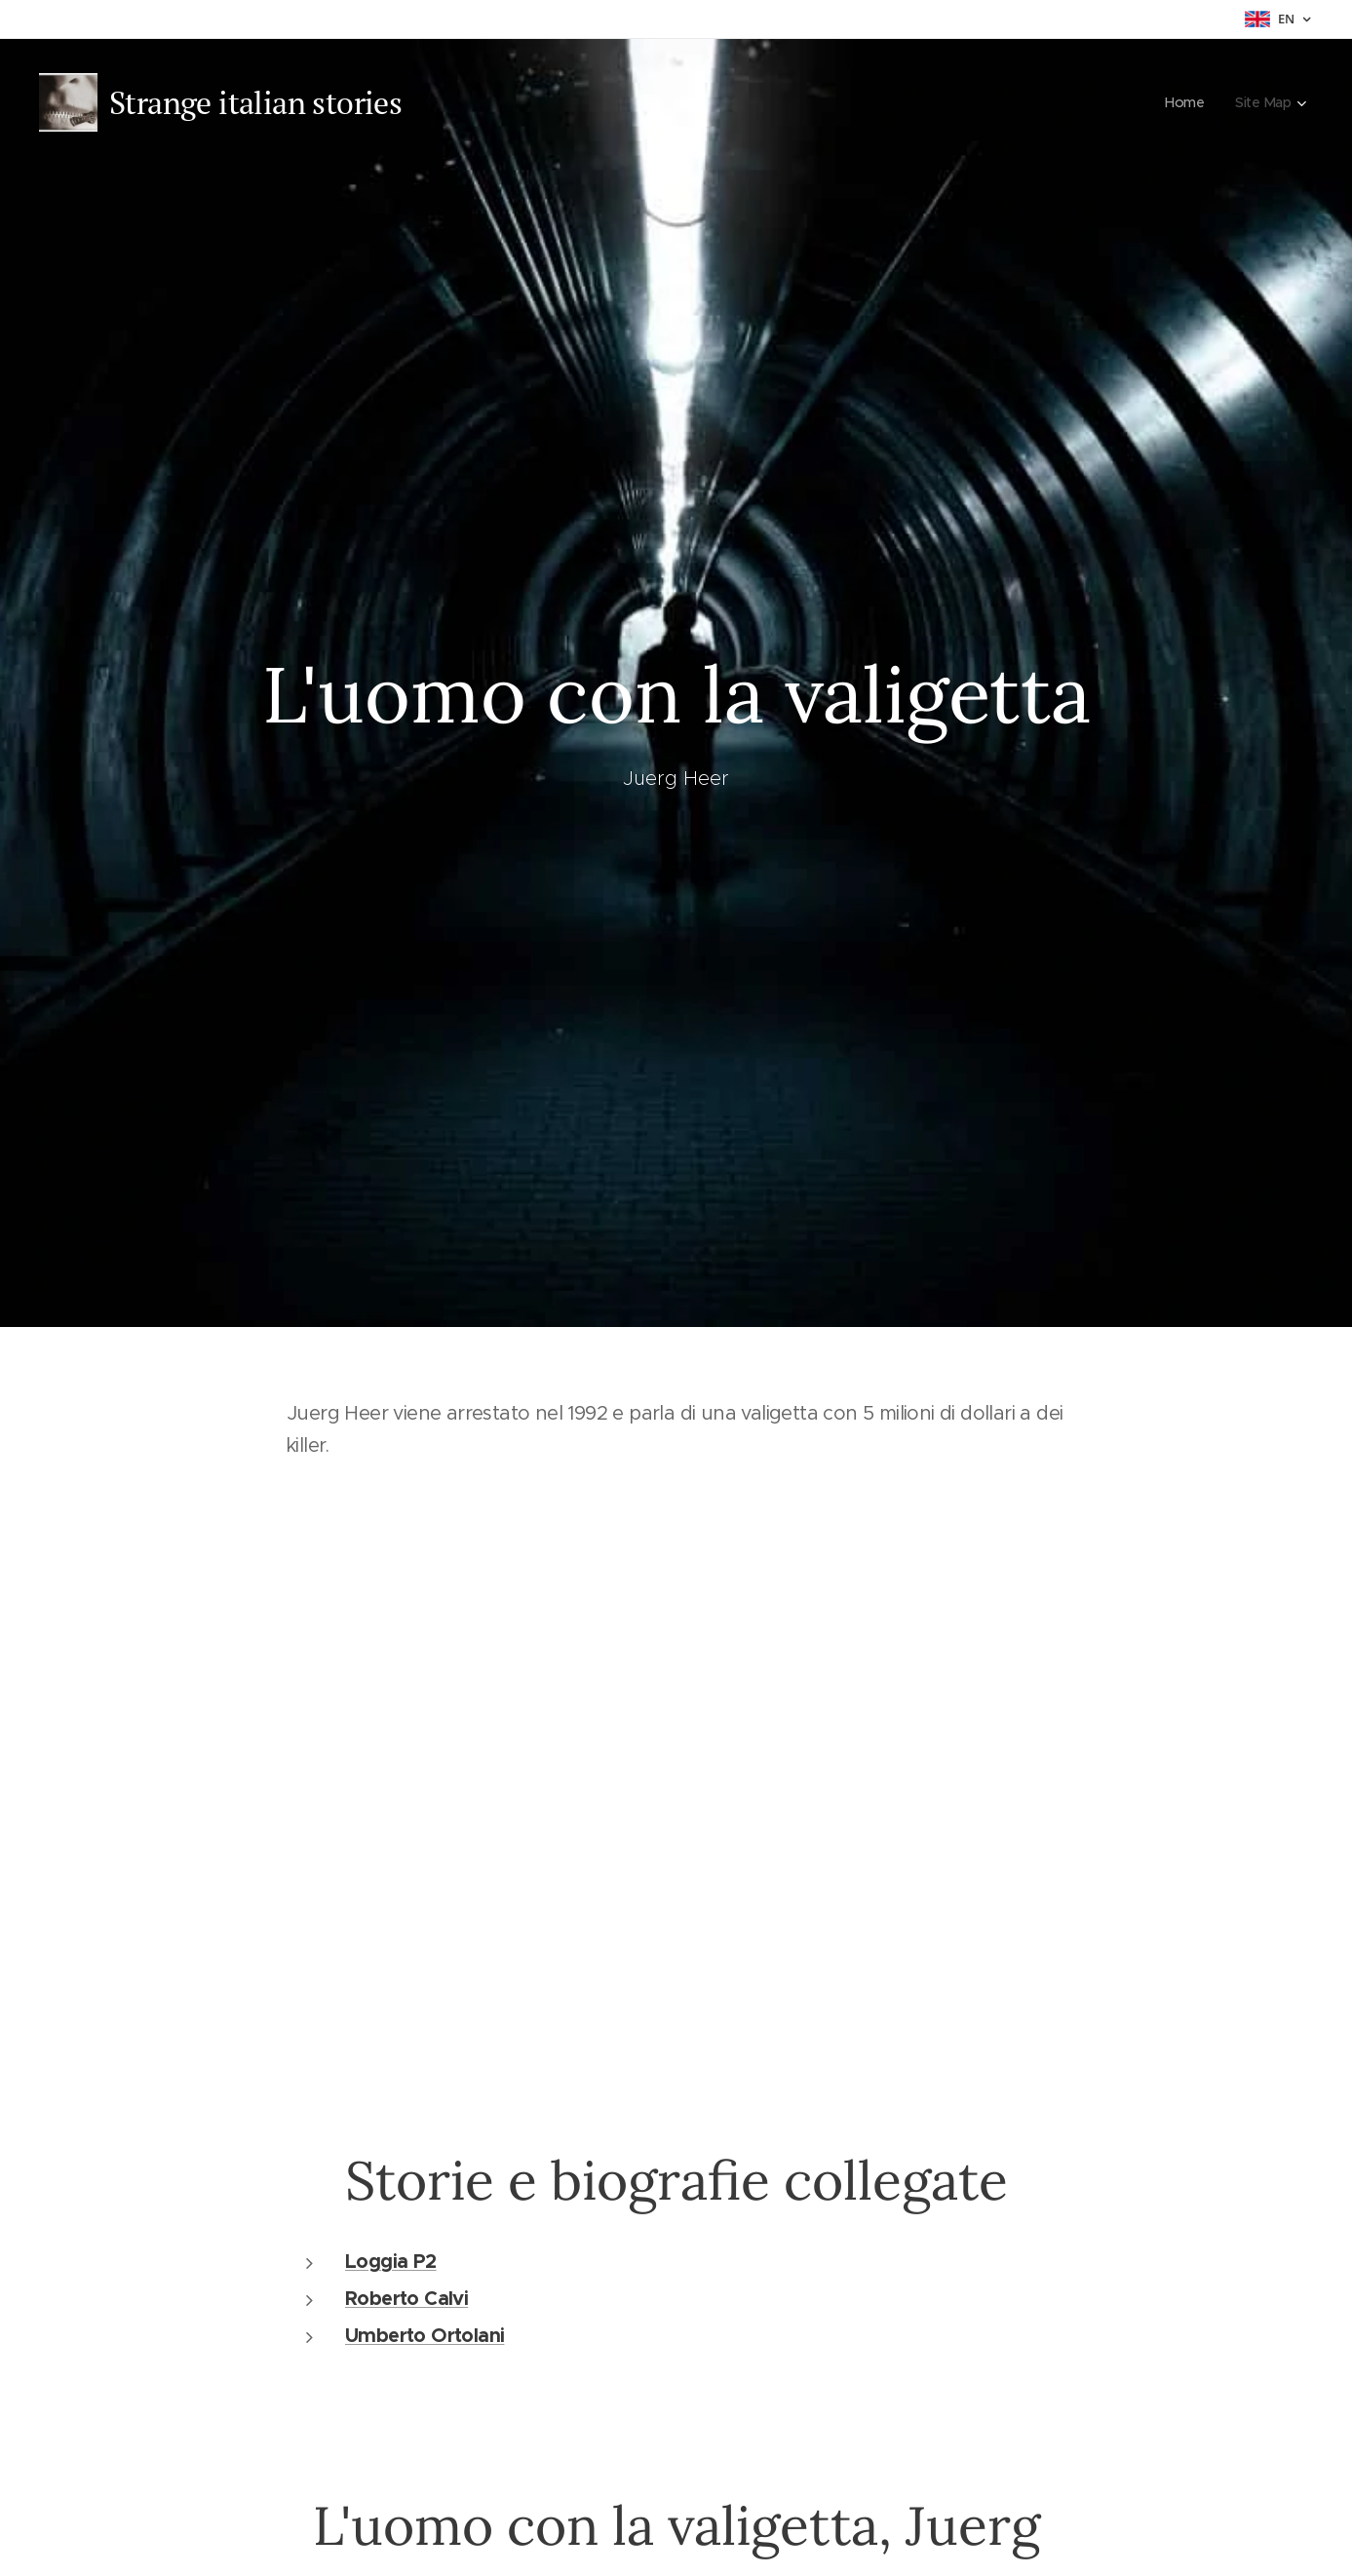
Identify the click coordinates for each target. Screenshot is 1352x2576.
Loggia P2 (391, 2260)
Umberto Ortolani (424, 2334)
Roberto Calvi (406, 2297)
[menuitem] (1185, 102)
